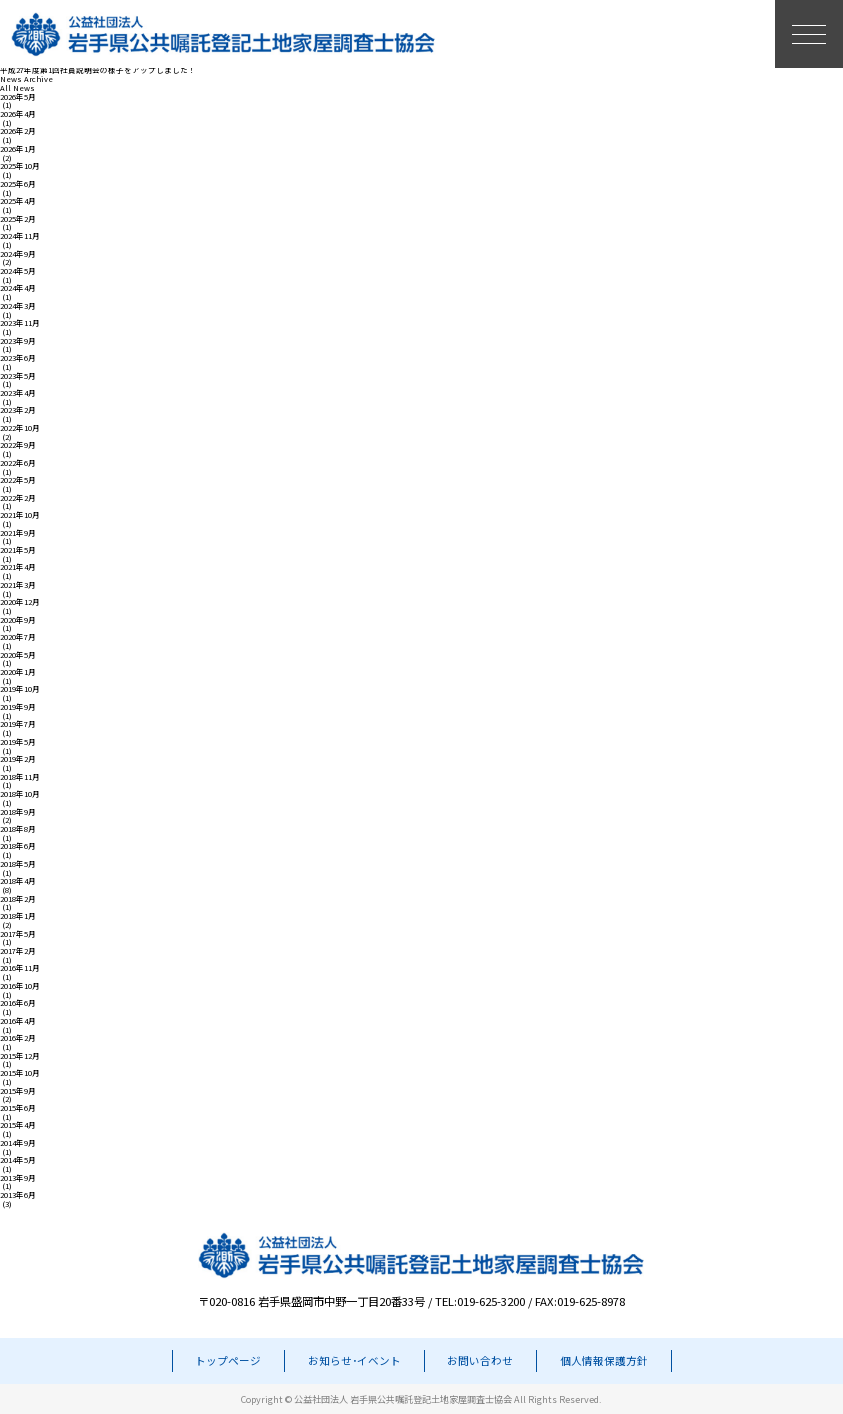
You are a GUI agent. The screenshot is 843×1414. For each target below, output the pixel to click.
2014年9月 (18, 1143)
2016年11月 (20, 968)
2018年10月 (20, 794)
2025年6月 (18, 184)
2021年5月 (18, 550)
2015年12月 (20, 1056)
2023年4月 (18, 393)
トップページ (228, 1361)
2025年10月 (20, 166)
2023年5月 (18, 376)
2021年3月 (18, 585)
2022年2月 (18, 498)
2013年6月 (18, 1195)
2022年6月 (18, 463)
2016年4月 (18, 1021)
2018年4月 (18, 881)
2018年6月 (18, 846)
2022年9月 (18, 445)
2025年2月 (18, 219)
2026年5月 (18, 97)
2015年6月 (18, 1108)
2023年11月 (20, 323)
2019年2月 (18, 759)
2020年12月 (20, 602)
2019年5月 (18, 742)
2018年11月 (20, 777)
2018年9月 (18, 812)
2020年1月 (18, 672)
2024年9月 (18, 254)
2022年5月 (18, 480)
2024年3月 (18, 306)
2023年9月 (18, 341)
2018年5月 (18, 864)
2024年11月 (20, 236)
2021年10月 (20, 515)
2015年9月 (18, 1091)
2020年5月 (18, 655)
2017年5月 (18, 934)
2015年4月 (18, 1125)
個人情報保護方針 (604, 1361)
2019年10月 (20, 689)
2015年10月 (20, 1073)
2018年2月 (18, 899)
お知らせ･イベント (354, 1361)
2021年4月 (18, 567)
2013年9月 (18, 1178)
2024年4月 (18, 288)
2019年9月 (18, 707)
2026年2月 (18, 131)
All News (17, 88)
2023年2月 (18, 410)
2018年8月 (18, 829)
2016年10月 (20, 986)
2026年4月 (18, 114)
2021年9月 (18, 533)
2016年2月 (18, 1038)
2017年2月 (18, 951)
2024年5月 (18, 271)
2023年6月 (18, 358)
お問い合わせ (480, 1361)
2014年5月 (18, 1160)
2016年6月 (18, 1003)
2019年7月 (18, 724)
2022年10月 (20, 428)
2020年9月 (18, 620)
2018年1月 (18, 916)
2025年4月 (18, 201)
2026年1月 (18, 149)
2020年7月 (18, 637)
